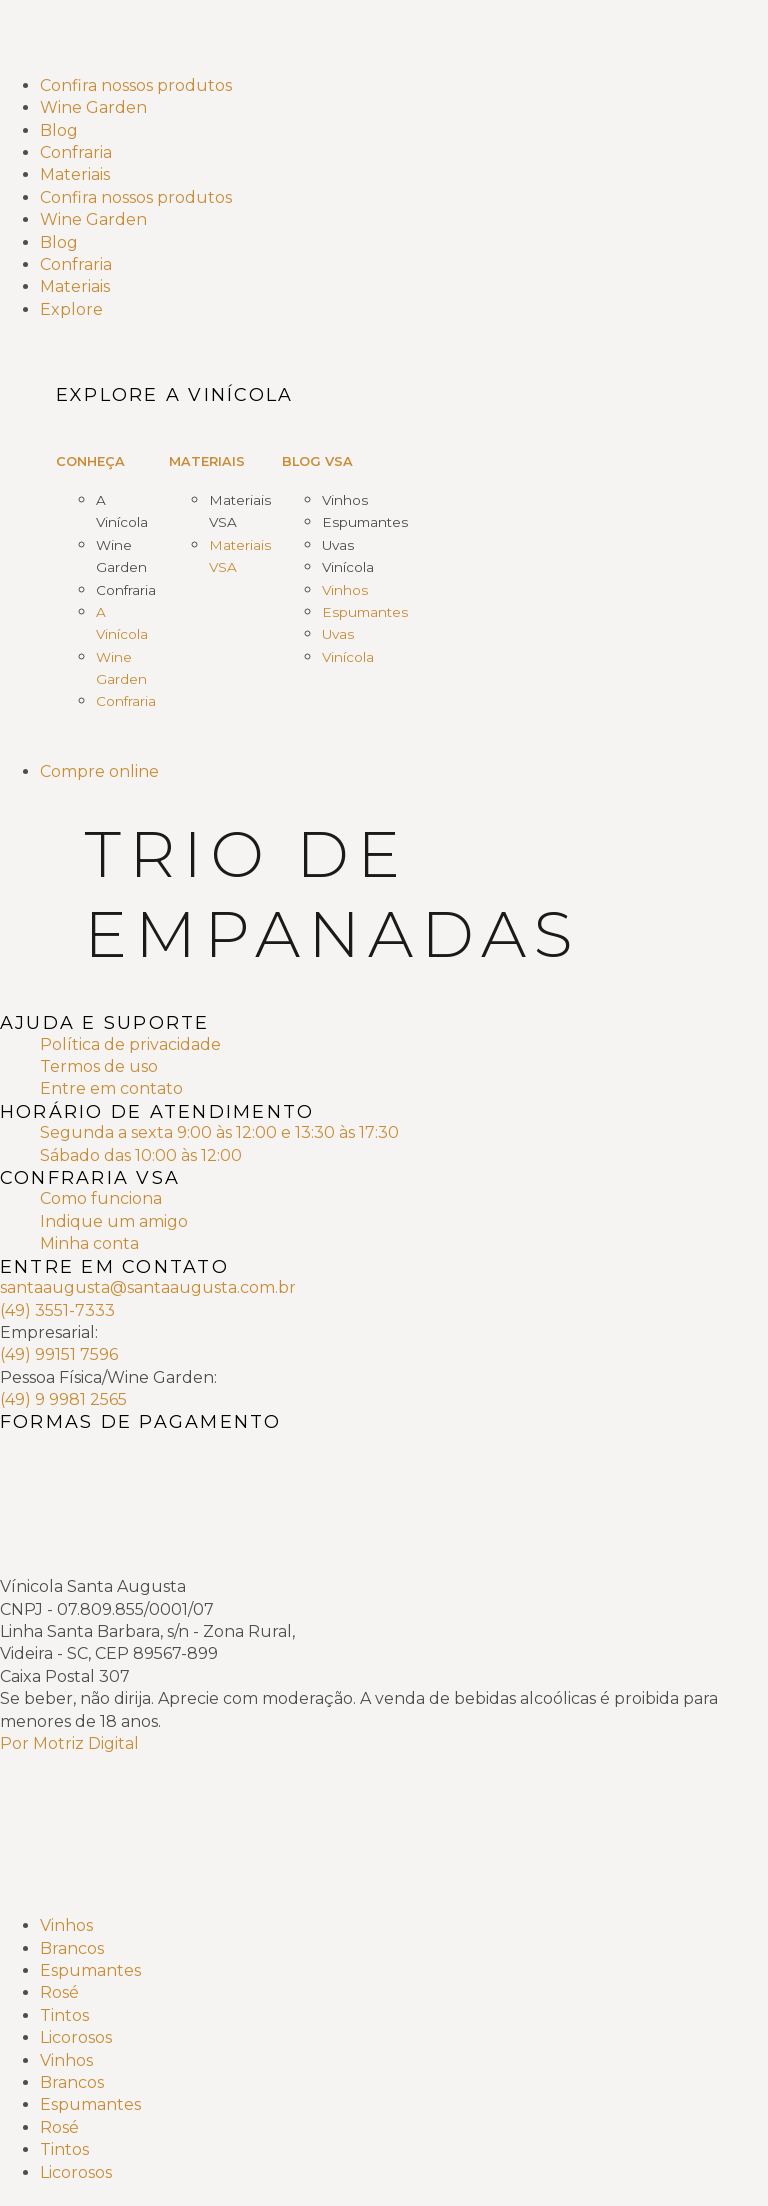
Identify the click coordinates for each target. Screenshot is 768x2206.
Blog (59, 130)
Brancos (72, 1948)
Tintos (64, 2015)
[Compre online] (404, 772)
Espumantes (365, 522)
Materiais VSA (240, 511)
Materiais (75, 174)
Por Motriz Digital (69, 1743)
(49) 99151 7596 (59, 1354)
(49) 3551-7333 (57, 1310)
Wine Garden (93, 107)
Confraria (76, 152)
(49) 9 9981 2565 (63, 1399)
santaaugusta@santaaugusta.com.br (148, 1287)
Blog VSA (317, 461)
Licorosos (76, 2037)
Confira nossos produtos (136, 85)
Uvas (338, 545)
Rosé (59, 1992)
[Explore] (404, 310)
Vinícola (348, 567)
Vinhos (345, 500)
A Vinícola (122, 511)
